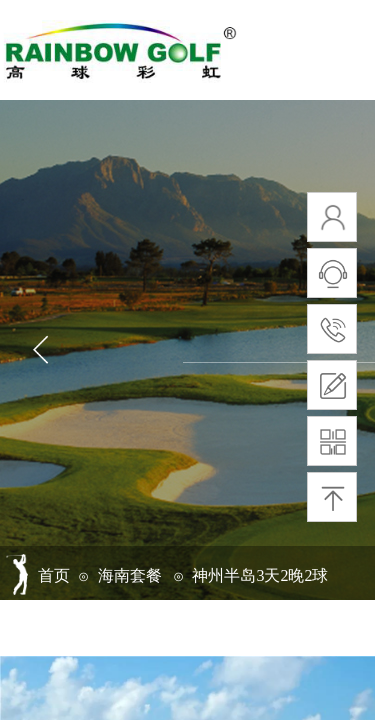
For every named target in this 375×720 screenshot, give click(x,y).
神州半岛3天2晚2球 (260, 575)
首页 (54, 575)
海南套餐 (130, 575)
